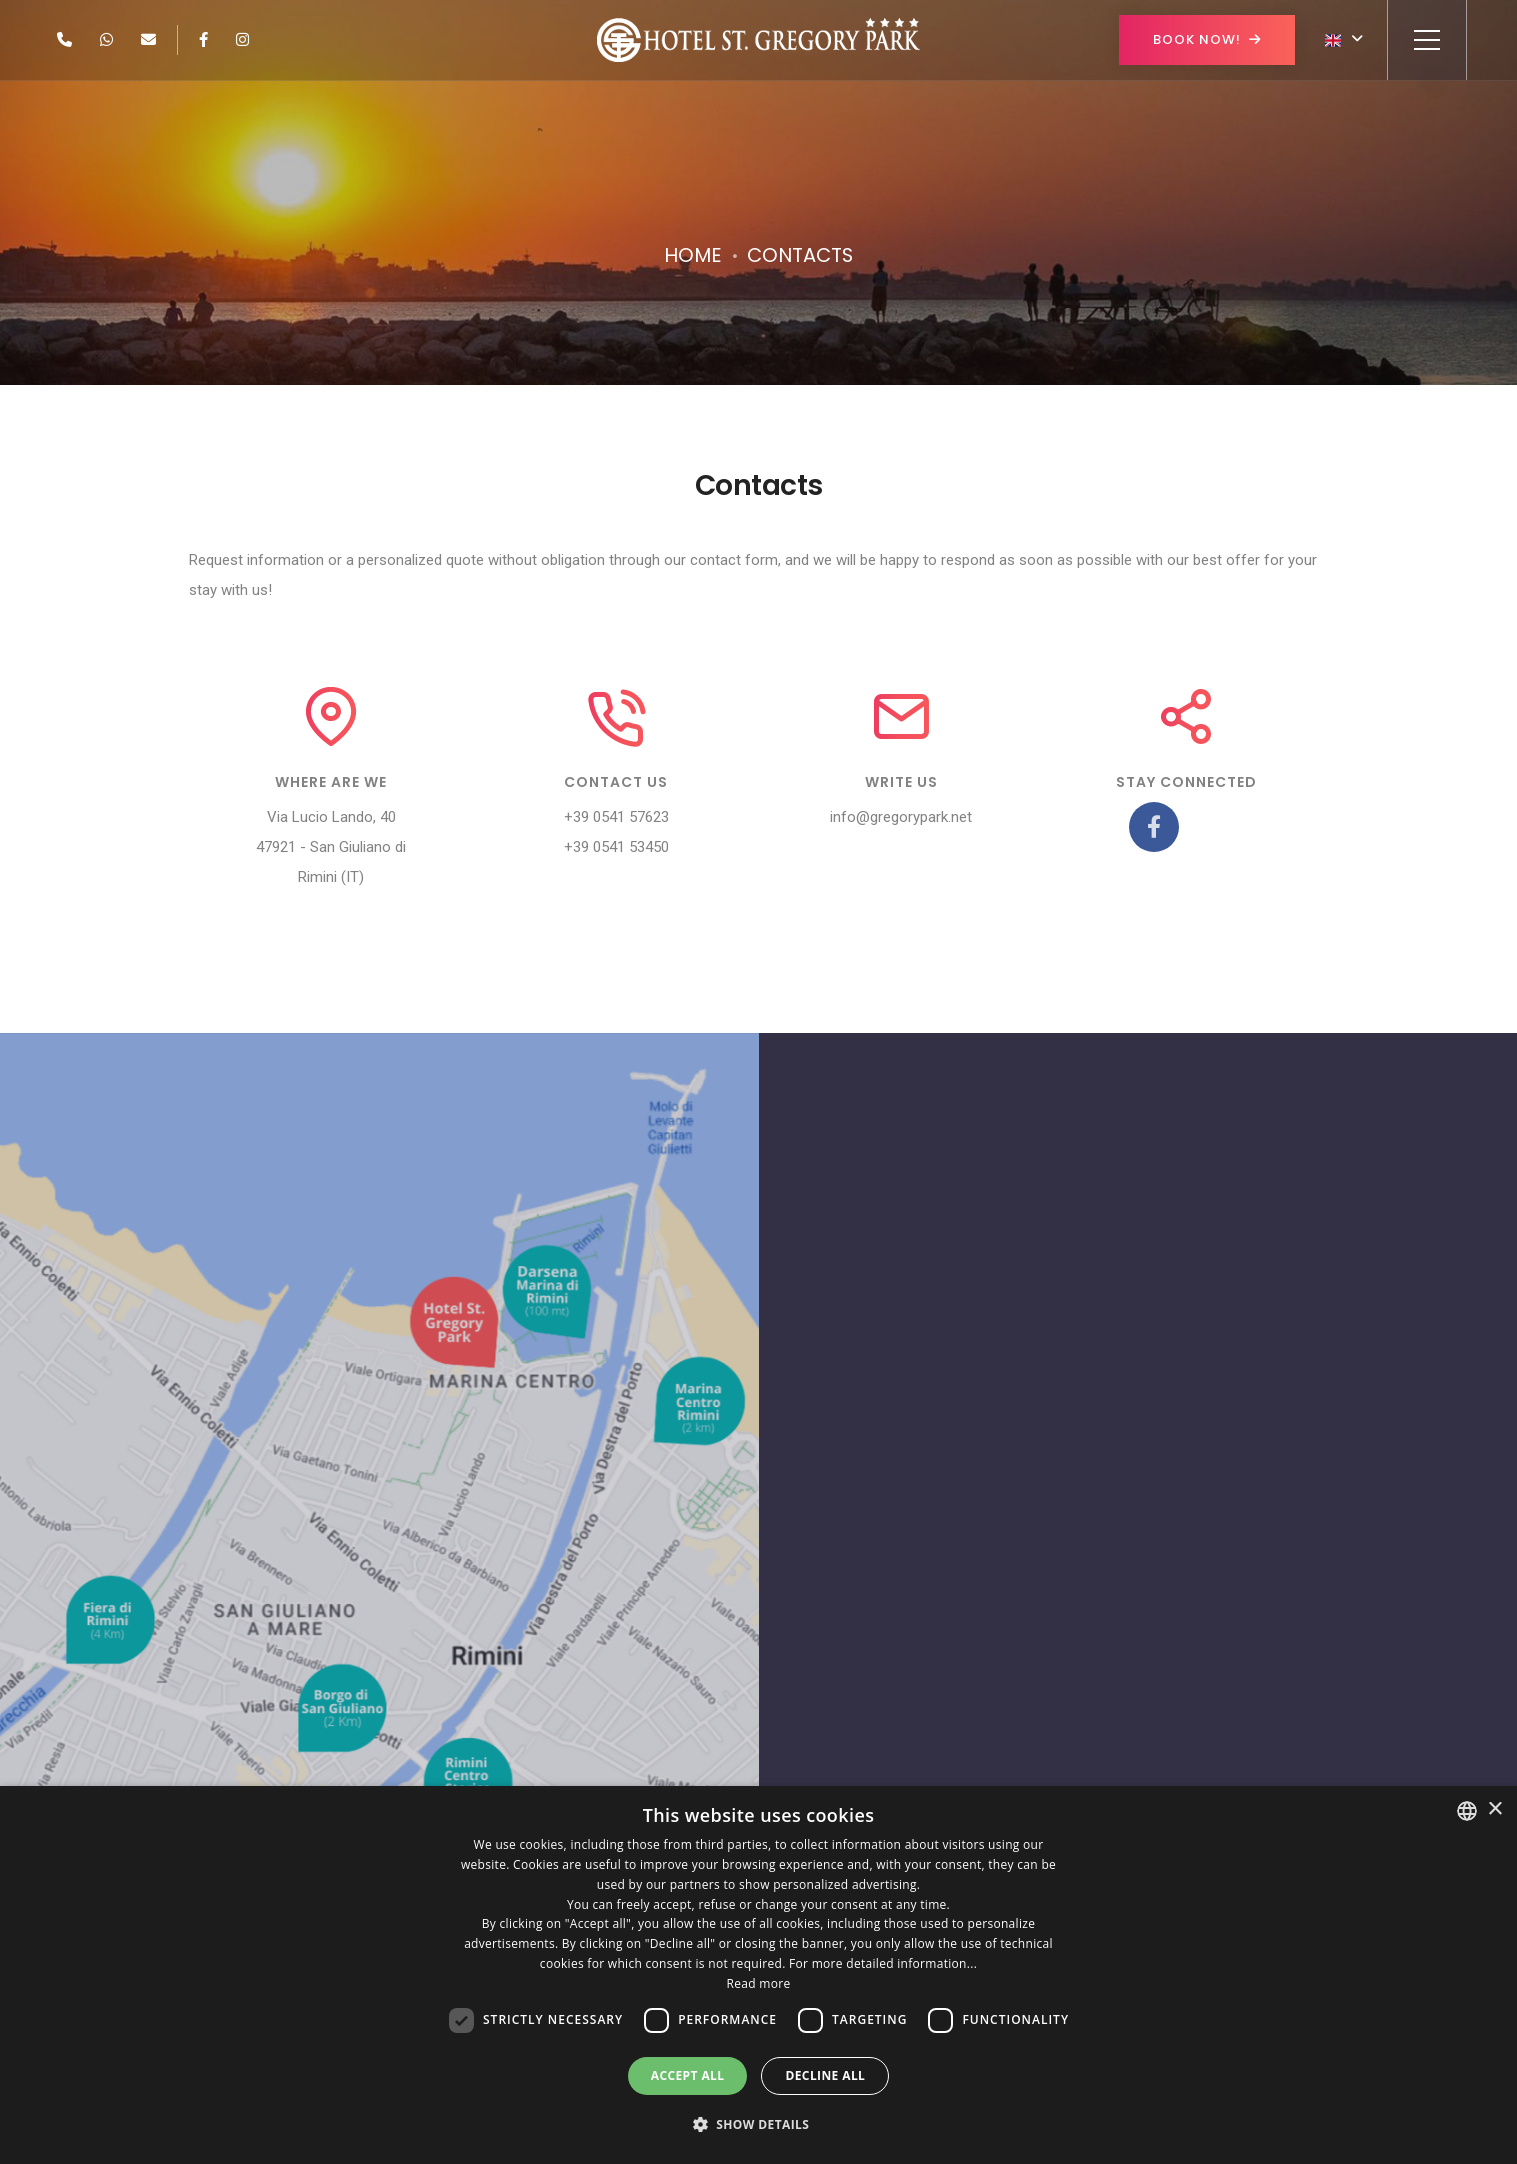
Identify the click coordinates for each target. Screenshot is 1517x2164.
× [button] (1494, 1809)
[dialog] (758, 1975)
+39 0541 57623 (616, 817)
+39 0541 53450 (616, 847)
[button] (759, 2125)
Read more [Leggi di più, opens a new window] (759, 1983)
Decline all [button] (825, 2075)
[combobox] (1467, 1811)
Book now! (1207, 39)
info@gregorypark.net (901, 817)
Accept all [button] (688, 2075)
